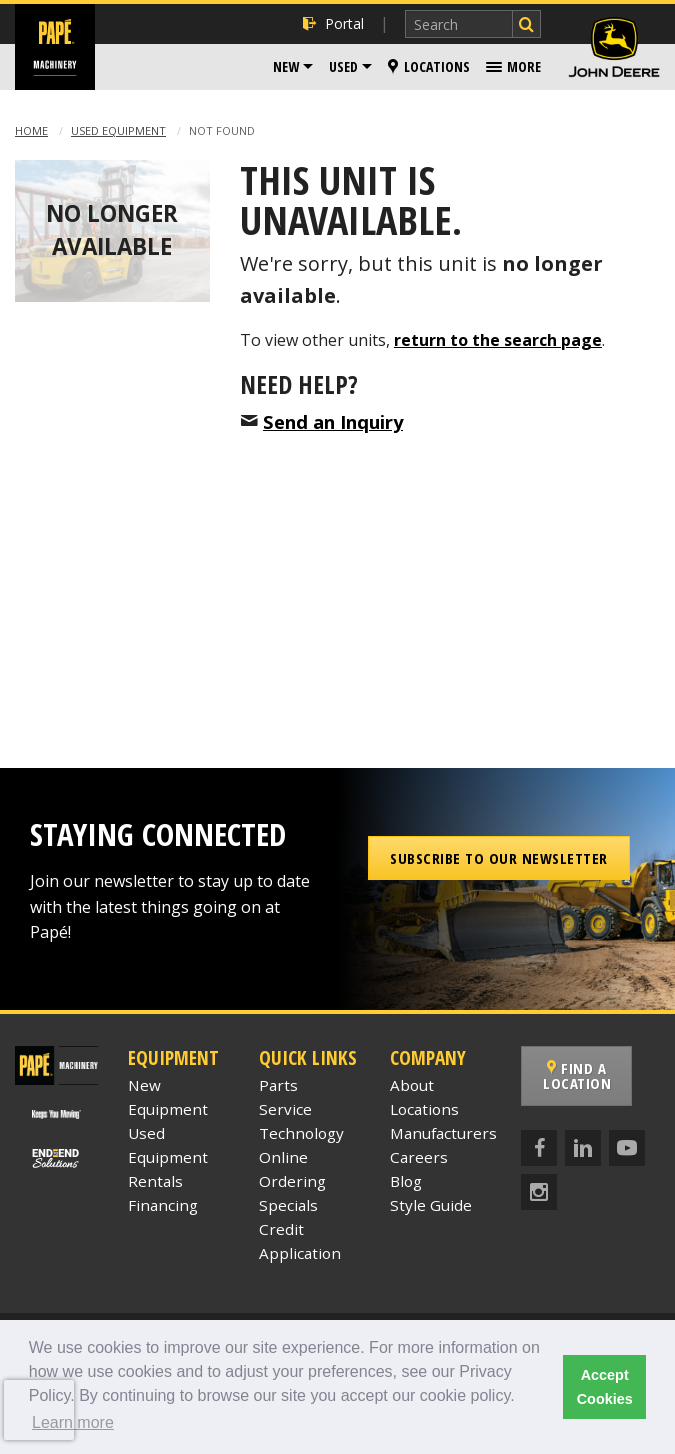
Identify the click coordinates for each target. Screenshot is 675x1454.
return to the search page (498, 340)
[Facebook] (539, 1148)
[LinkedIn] (583, 1148)
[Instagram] (539, 1192)
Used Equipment (118, 130)
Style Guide (431, 1205)
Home (31, 130)
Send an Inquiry (333, 421)
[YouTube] (627, 1148)
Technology (301, 1133)
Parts (278, 1085)
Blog (406, 1181)
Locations (429, 66)
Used (343, 66)
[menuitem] (293, 67)
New (286, 66)
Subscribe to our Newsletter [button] (499, 858)
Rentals (155, 1181)
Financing (163, 1205)
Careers (419, 1157)
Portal (333, 23)
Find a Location (577, 1075)
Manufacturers (443, 1133)
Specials (288, 1205)
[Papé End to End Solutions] (57, 1157)
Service (285, 1109)
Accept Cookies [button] (605, 1387)
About (412, 1085)
